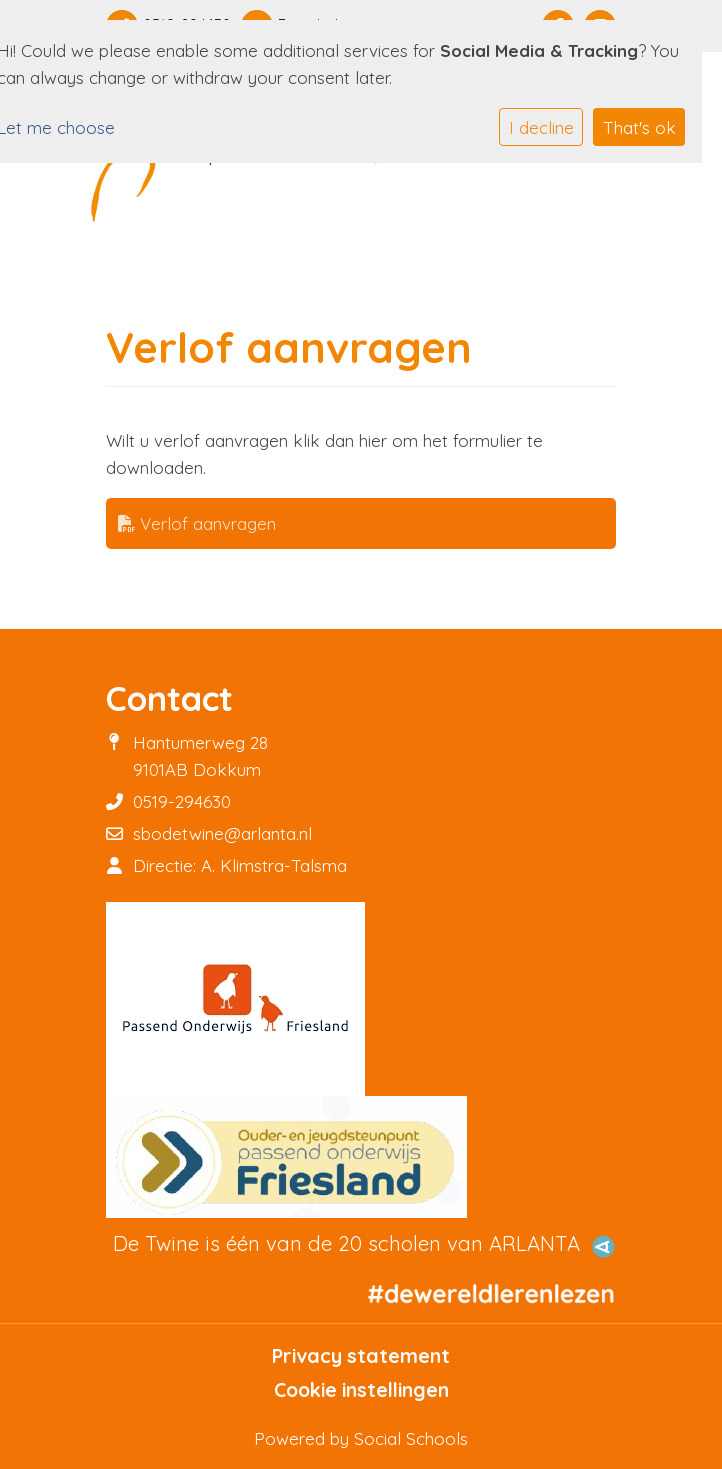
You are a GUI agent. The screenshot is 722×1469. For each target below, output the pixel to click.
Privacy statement (361, 1356)
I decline (541, 127)
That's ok (639, 127)
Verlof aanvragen (197, 523)
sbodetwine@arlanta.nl (222, 833)
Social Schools (411, 1438)
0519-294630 (182, 801)
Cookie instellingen (361, 1390)
